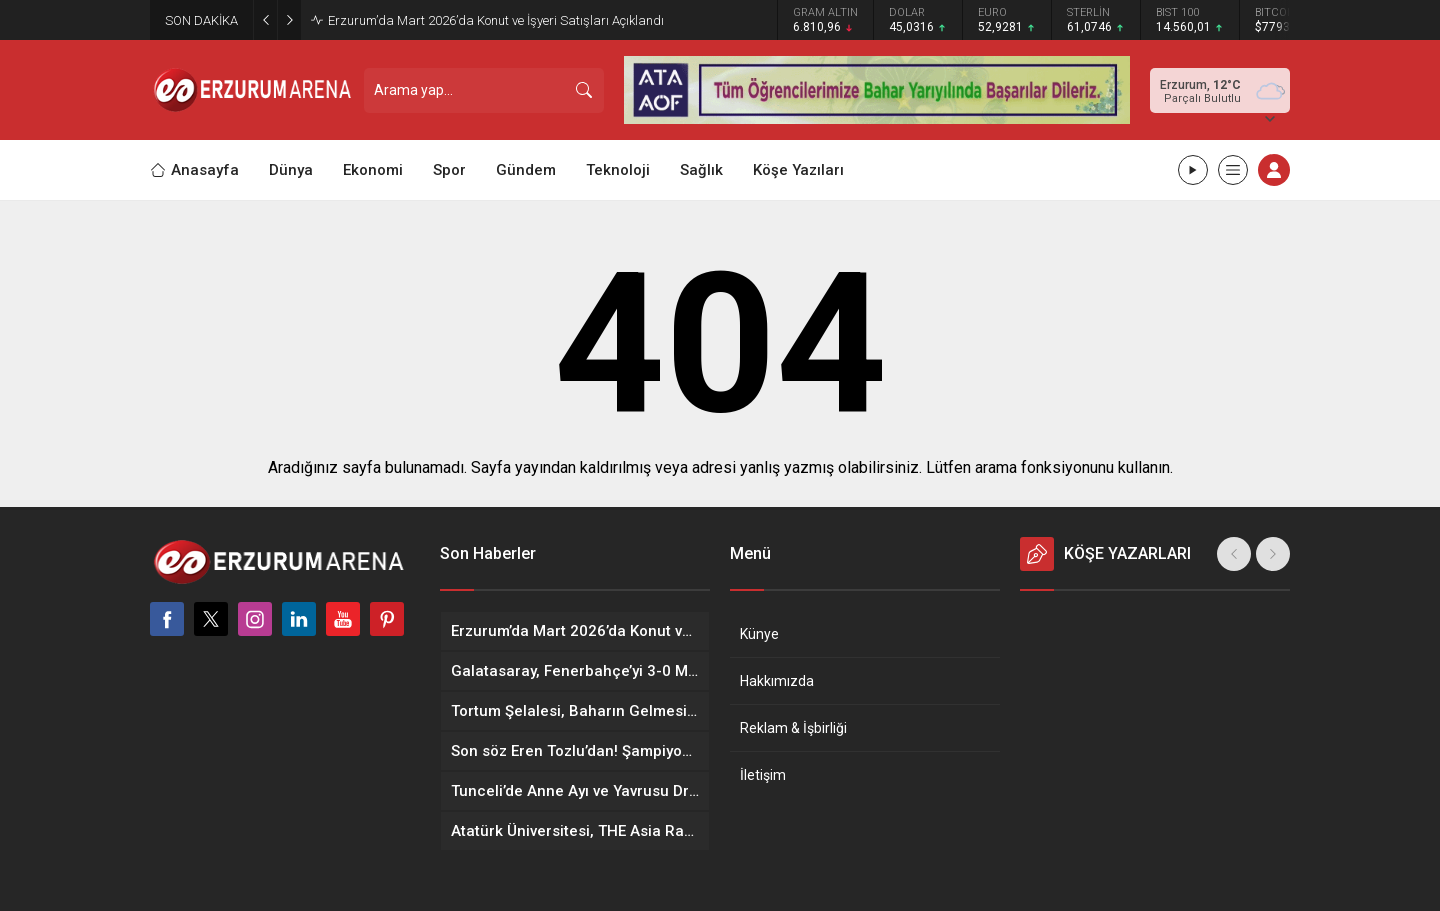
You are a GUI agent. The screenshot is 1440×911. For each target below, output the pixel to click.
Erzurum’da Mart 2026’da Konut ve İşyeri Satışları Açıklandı (496, 20)
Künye (759, 634)
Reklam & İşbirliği (793, 728)
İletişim (763, 775)
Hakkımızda (777, 681)
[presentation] (1234, 554)
